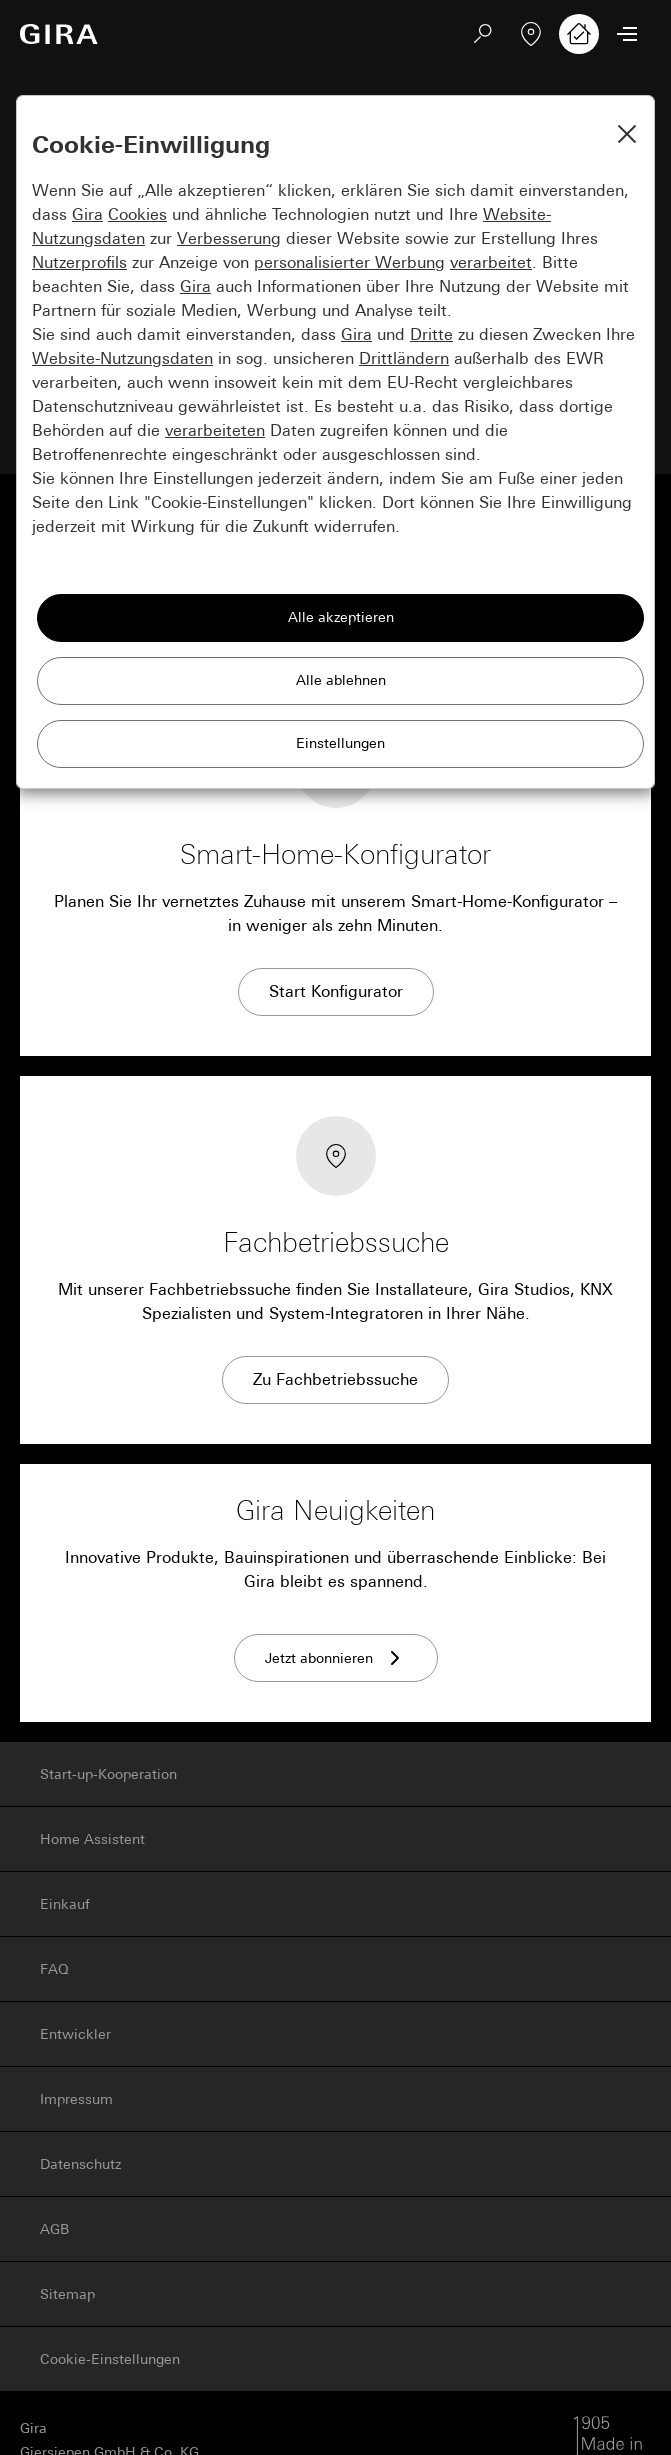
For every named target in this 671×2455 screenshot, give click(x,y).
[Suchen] (483, 34)
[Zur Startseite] (59, 34)
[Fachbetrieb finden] (531, 34)
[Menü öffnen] (627, 34)
